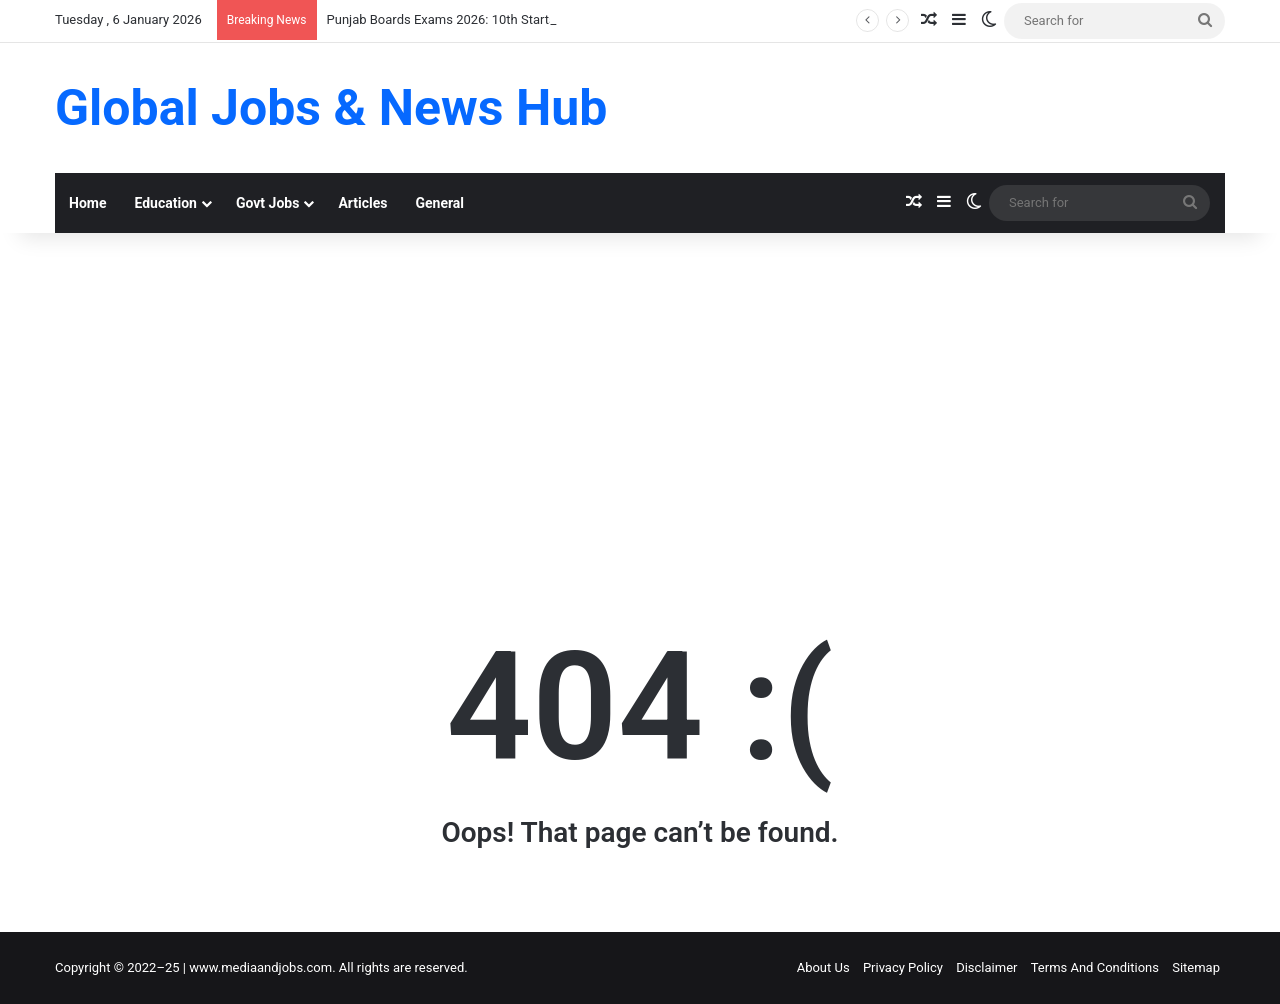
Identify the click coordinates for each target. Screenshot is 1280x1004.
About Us (823, 967)
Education (165, 203)
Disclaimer (986, 967)
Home (87, 203)
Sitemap (1196, 967)
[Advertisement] (640, 403)
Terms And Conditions (1095, 967)
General (439, 203)
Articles (362, 203)
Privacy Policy (903, 967)
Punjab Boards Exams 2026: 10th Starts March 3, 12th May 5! (503, 19)
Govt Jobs (267, 203)
